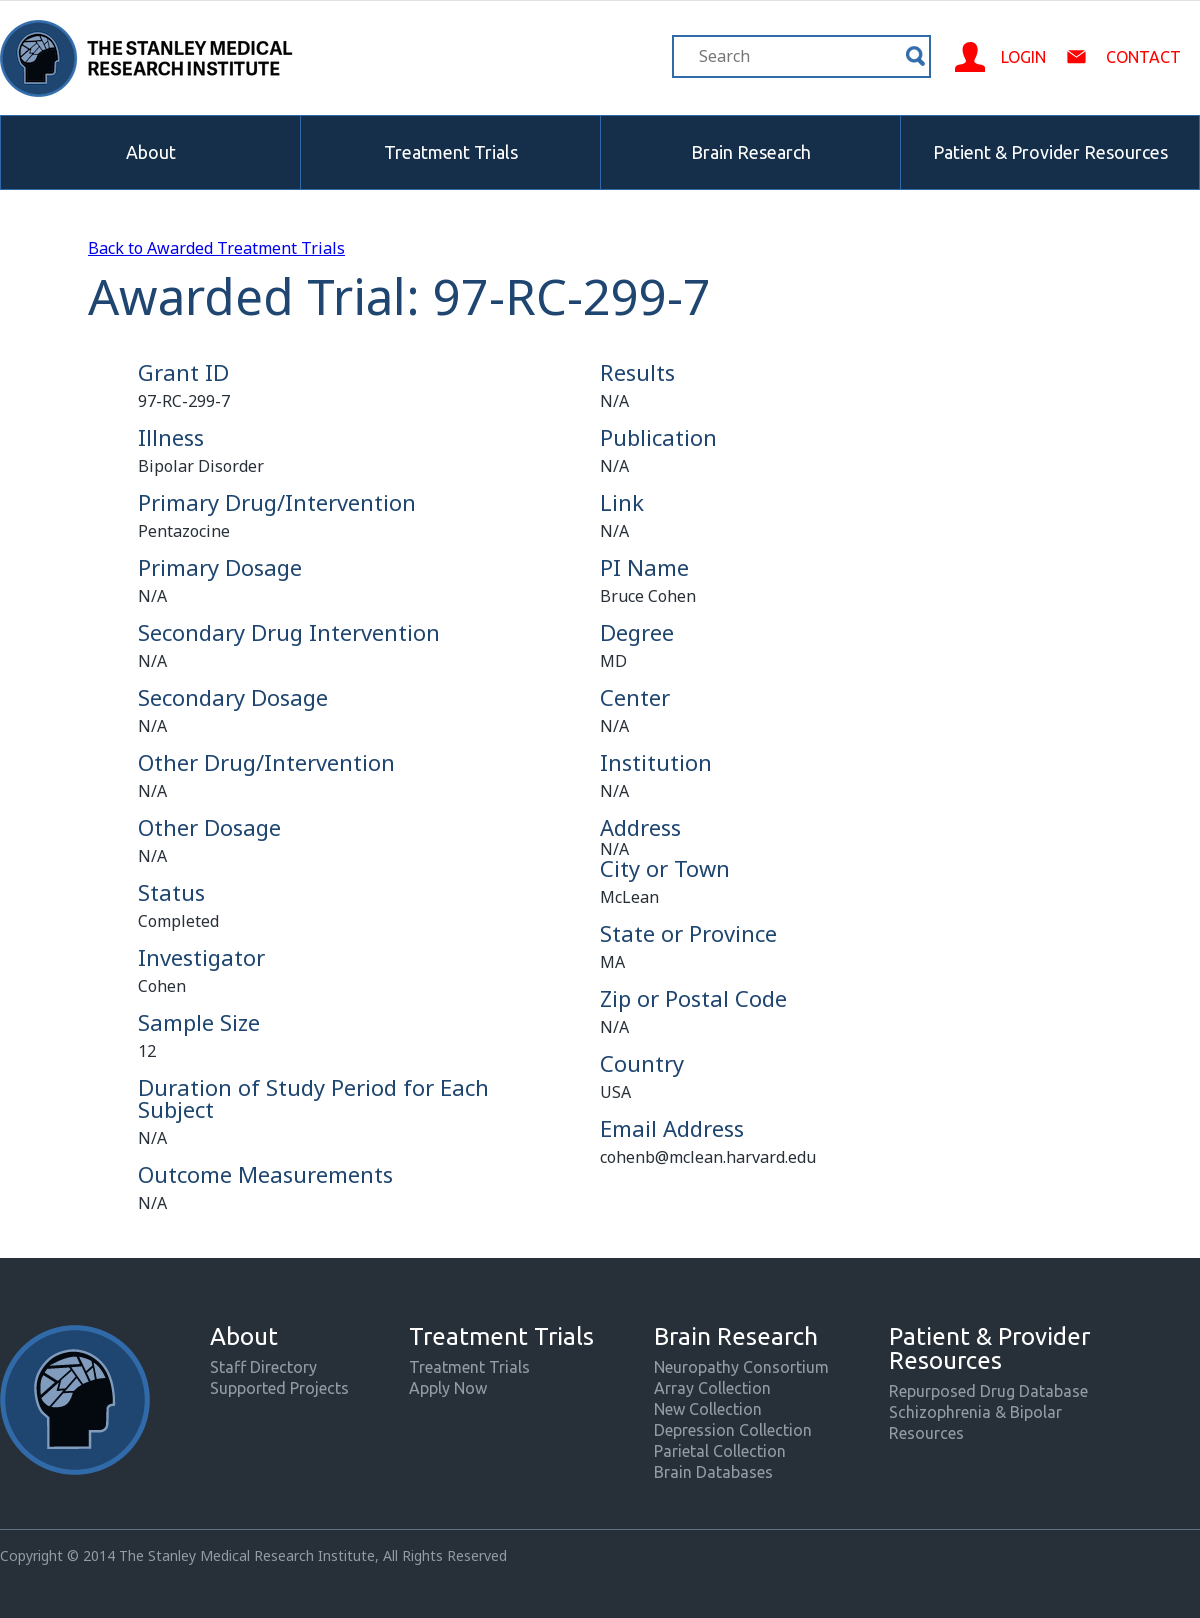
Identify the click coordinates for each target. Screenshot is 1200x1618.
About (151, 152)
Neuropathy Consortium (741, 1367)
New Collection (708, 1409)
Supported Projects (279, 1388)
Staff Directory (263, 1367)
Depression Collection (733, 1430)
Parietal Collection (720, 1451)
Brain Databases (713, 1472)
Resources (926, 1433)
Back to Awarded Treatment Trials (216, 248)
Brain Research (751, 152)
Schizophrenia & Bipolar (975, 1412)
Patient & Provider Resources (1050, 152)
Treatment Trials (451, 152)
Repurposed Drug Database (988, 1391)
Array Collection (712, 1388)
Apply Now (448, 1388)
